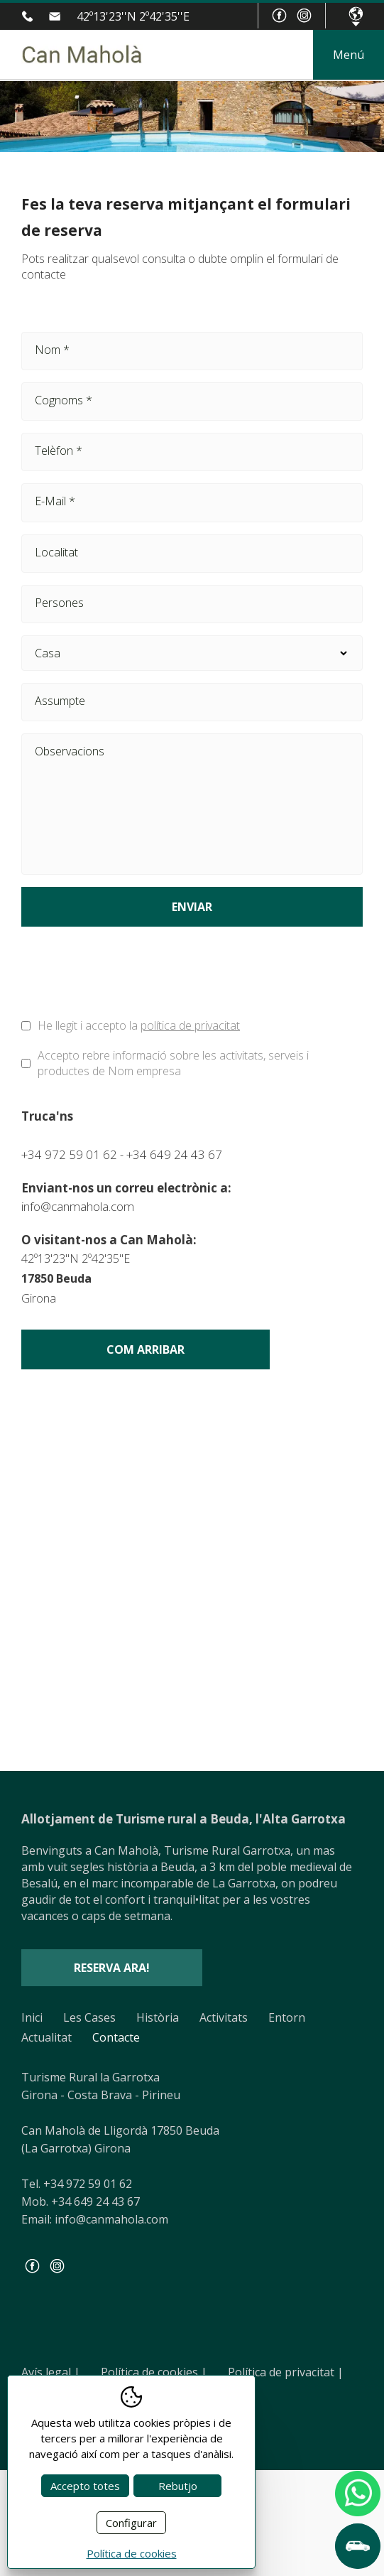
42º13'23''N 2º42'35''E (133, 16)
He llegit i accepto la (139, 1025)
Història (157, 2017)
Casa (192, 653)
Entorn (286, 2017)
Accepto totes (85, 2486)
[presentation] (129, 975)
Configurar (131, 2523)
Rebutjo (177, 2486)
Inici (32, 2017)
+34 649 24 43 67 (174, 1154)
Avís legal (50, 2372)
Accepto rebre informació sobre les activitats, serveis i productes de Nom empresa (173, 1063)
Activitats (223, 2017)
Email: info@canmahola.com (94, 2219)
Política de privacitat (286, 2372)
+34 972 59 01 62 (30, 16)
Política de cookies (154, 2372)
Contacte (116, 2037)
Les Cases (89, 2017)
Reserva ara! (112, 1968)
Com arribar (145, 1349)
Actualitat (46, 2037)
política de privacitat (190, 1025)
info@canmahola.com (58, 16)
